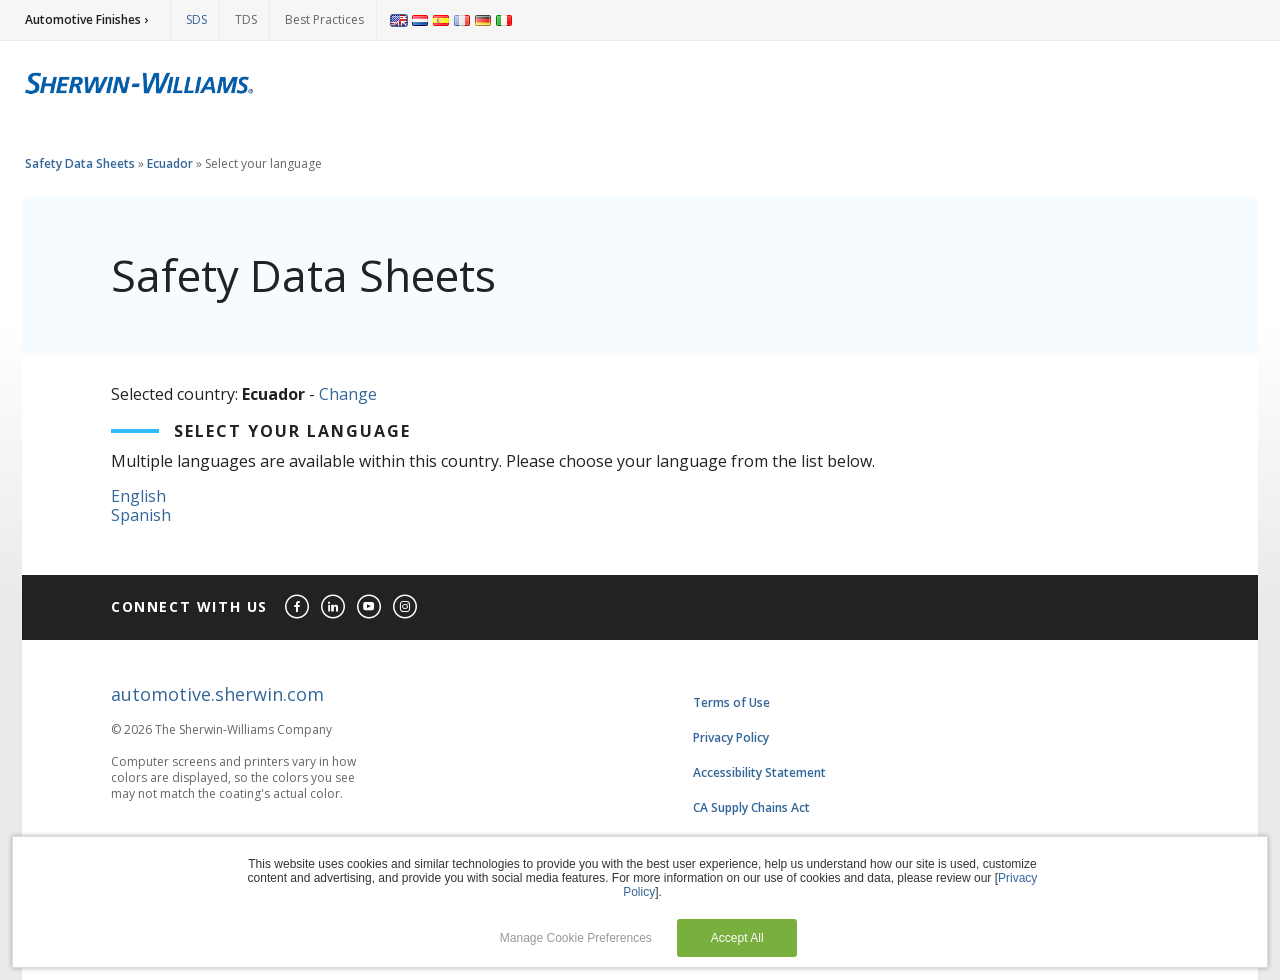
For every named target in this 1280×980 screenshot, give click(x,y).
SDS (196, 19)
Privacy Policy (731, 737)
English (138, 496)
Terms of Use (731, 702)
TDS (246, 19)
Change (348, 394)
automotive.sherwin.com (217, 694)
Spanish (141, 515)
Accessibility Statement (759, 772)
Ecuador (170, 163)
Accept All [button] (737, 938)
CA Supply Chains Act (751, 807)
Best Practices (324, 19)
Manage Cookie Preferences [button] (576, 938)
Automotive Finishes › (86, 19)
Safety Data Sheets (80, 163)
